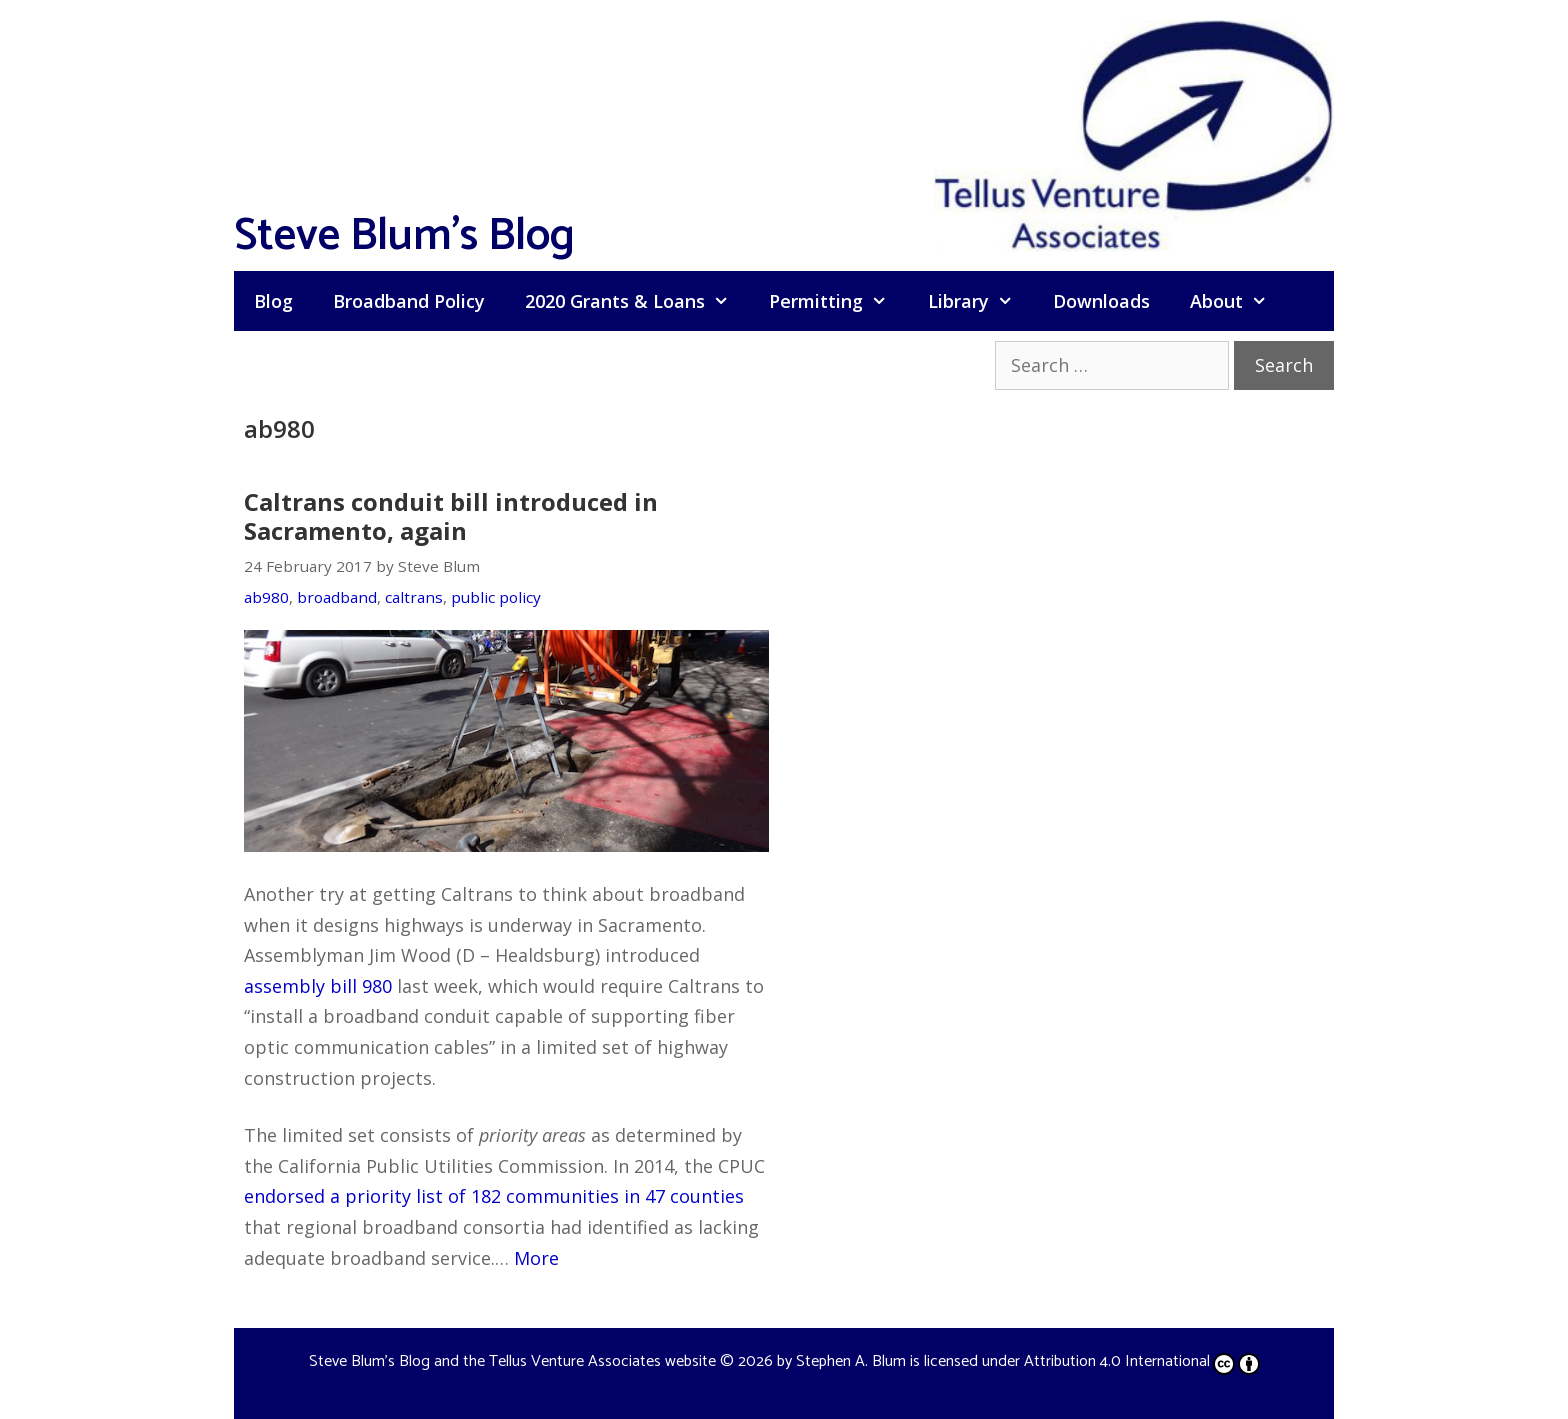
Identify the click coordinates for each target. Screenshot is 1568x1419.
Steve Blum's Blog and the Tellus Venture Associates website (512, 1361)
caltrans (414, 597)
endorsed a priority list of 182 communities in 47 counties (494, 1196)
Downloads (1101, 301)
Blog (273, 301)
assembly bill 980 (318, 986)
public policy (496, 597)
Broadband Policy (409, 301)
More (536, 1258)
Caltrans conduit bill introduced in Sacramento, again (451, 516)
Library (980, 301)
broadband (337, 597)
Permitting (838, 301)
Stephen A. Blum (851, 1361)
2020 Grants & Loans (637, 301)
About (1238, 301)
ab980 (266, 597)
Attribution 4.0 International (1142, 1361)
